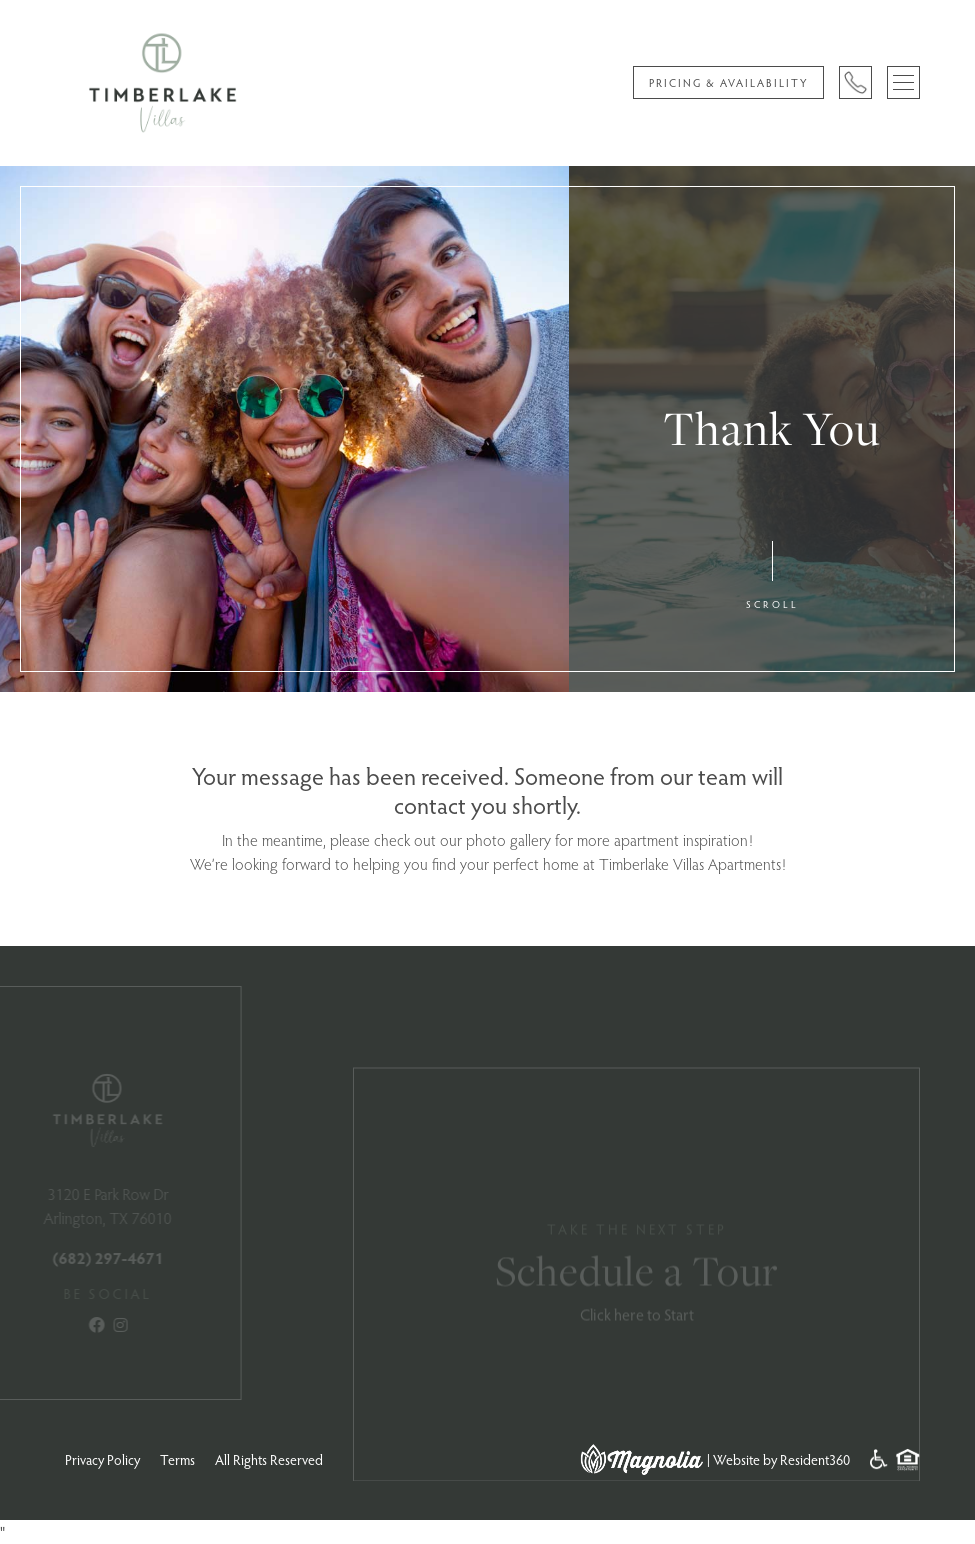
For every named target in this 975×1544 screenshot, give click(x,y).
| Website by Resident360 (778, 1459)
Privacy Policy (102, 1459)
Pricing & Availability (728, 82)
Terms (177, 1459)
